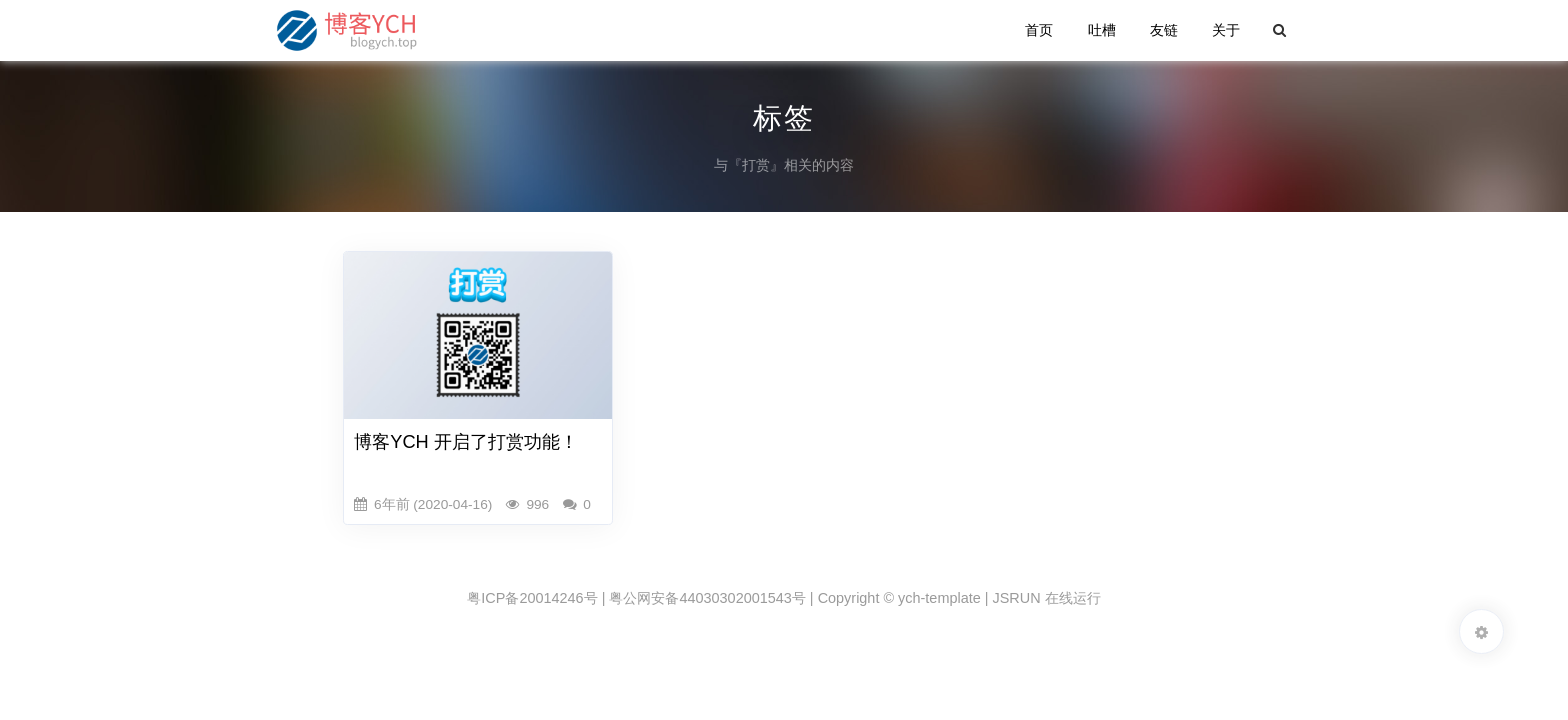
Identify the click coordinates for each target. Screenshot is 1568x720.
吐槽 (1102, 30)
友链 (1164, 30)
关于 (1226, 30)
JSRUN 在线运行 (1047, 598)
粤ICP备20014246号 (532, 598)
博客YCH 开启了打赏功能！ (466, 441)
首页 (1039, 30)
